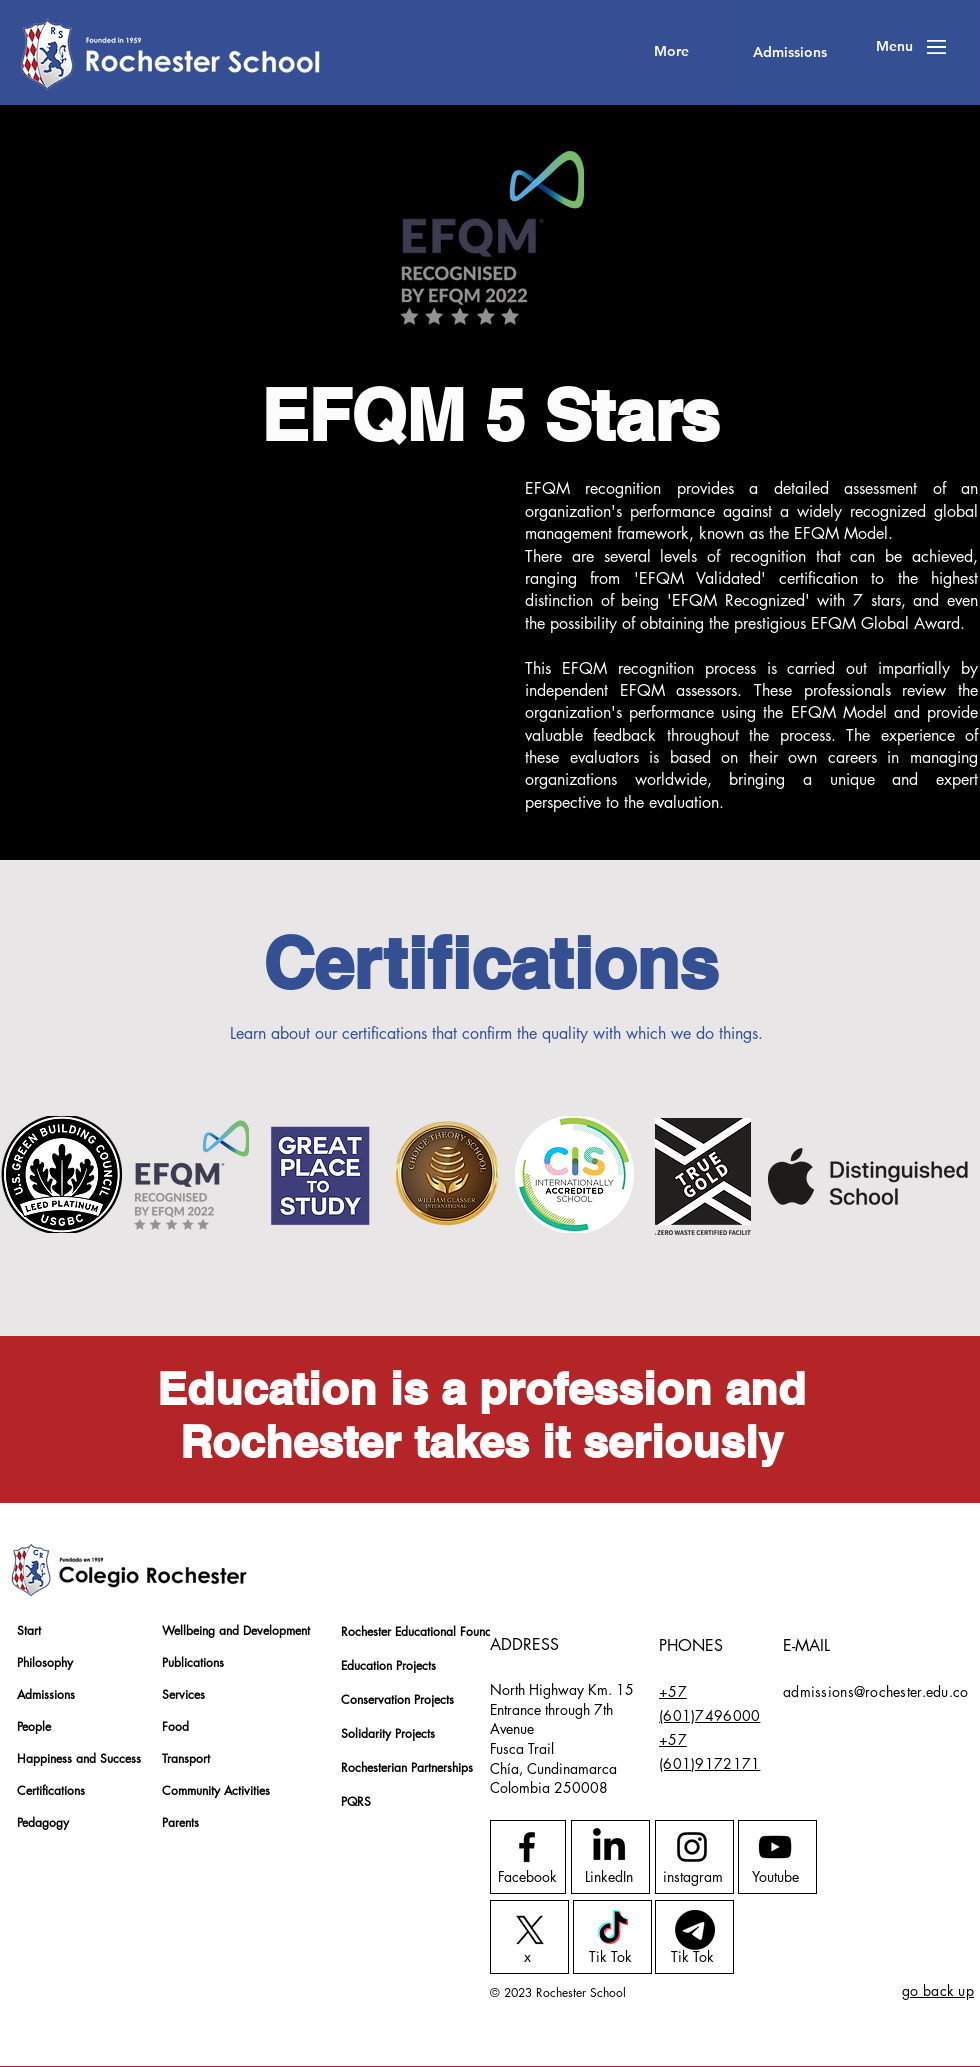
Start (29, 1630)
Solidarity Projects (388, 1733)
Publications (193, 1662)
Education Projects (388, 1665)
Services (183, 1694)
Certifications (51, 1790)
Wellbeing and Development (232, 1630)
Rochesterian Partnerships (407, 1767)
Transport (186, 1758)
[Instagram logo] (692, 1847)
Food (175, 1726)
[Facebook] (527, 1877)
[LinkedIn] (608, 1877)
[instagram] (693, 1877)
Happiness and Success (79, 1758)
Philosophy (45, 1662)
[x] (527, 1957)
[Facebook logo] (527, 1847)
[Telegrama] (695, 1930)
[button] (894, 47)
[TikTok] (613, 1930)
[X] (530, 1930)
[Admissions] (789, 52)
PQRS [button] (356, 1801)
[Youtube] (775, 1877)
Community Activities (216, 1790)
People (34, 1726)
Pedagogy (43, 1822)
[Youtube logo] (775, 1847)
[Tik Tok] (610, 1957)
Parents (180, 1822)
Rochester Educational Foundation (411, 1631)
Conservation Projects (397, 1699)
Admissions (46, 1694)
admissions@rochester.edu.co (876, 1691)
